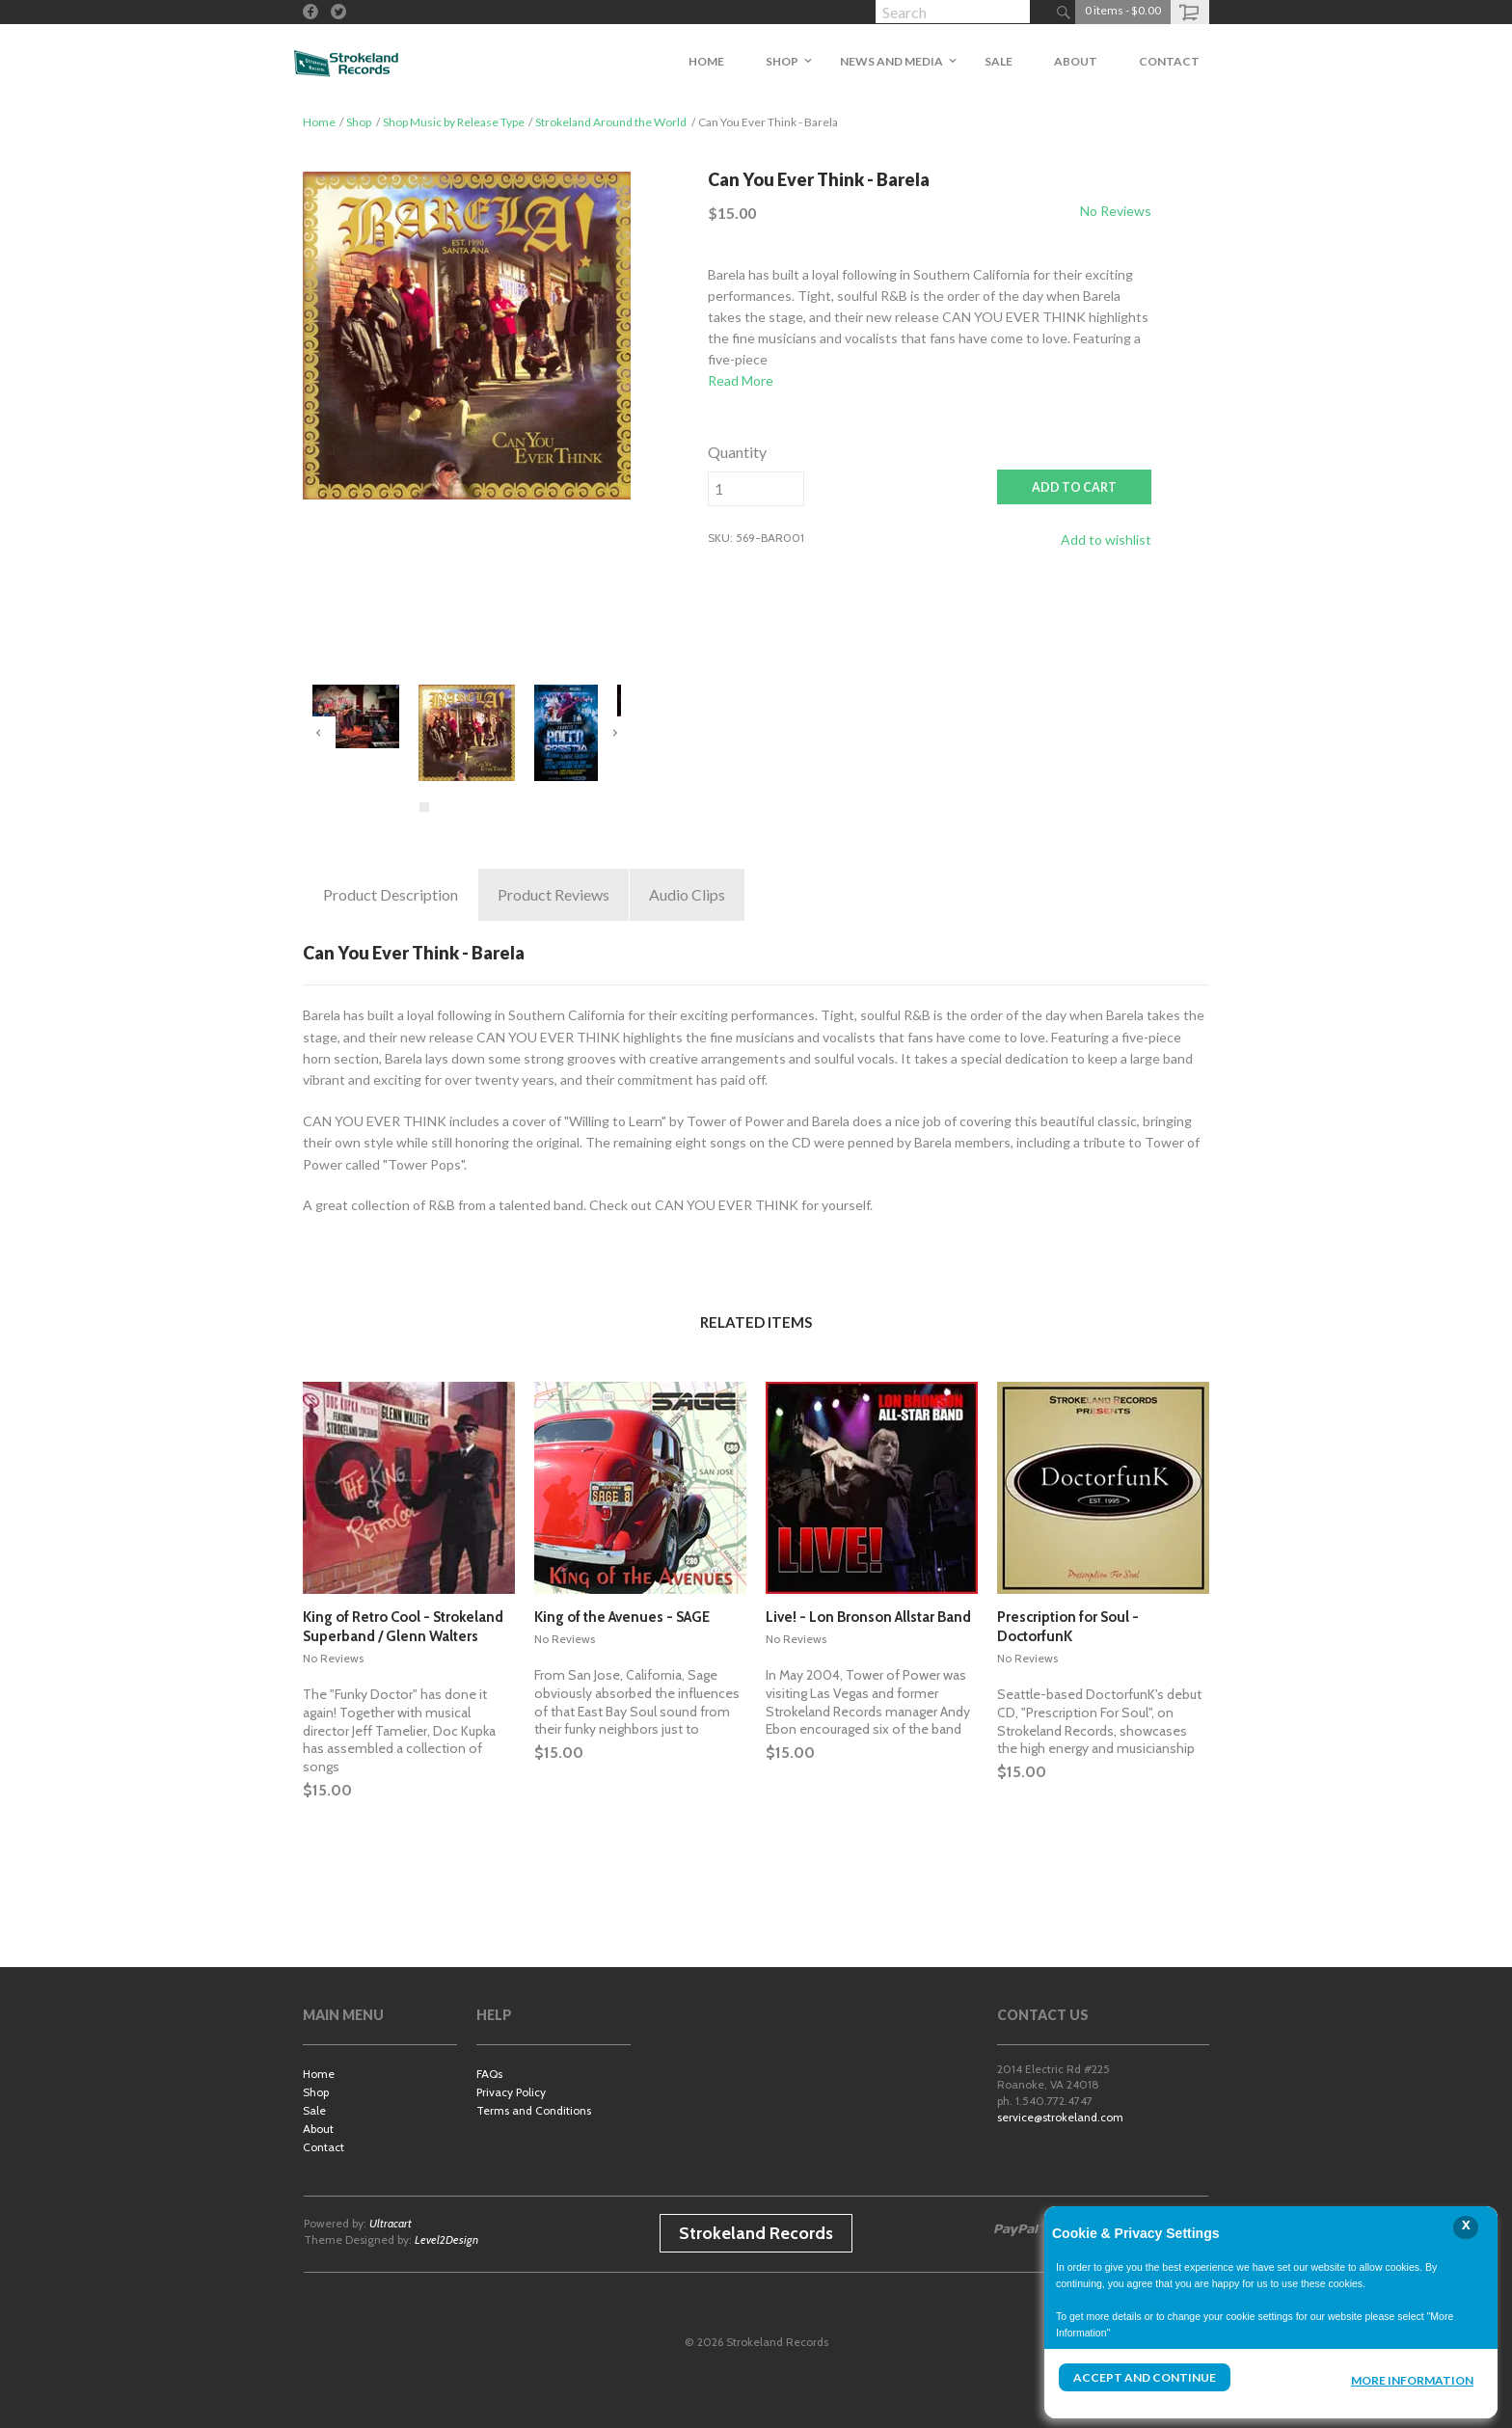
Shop (358, 122)
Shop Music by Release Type (454, 122)
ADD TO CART (1074, 487)
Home (319, 122)
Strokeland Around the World (611, 122)
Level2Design (446, 2239)
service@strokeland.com (1060, 2117)
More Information (1412, 2380)
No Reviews (1115, 210)
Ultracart (390, 2223)
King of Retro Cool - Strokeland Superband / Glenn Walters (403, 1626)
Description (390, 894)
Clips (687, 894)
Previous (319, 732)
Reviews (553, 894)
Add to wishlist (1106, 539)
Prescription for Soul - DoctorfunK (1068, 1626)
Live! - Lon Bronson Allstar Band (868, 1617)
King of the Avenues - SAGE (622, 1617)
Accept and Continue (1144, 2377)
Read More (740, 380)
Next (614, 732)
